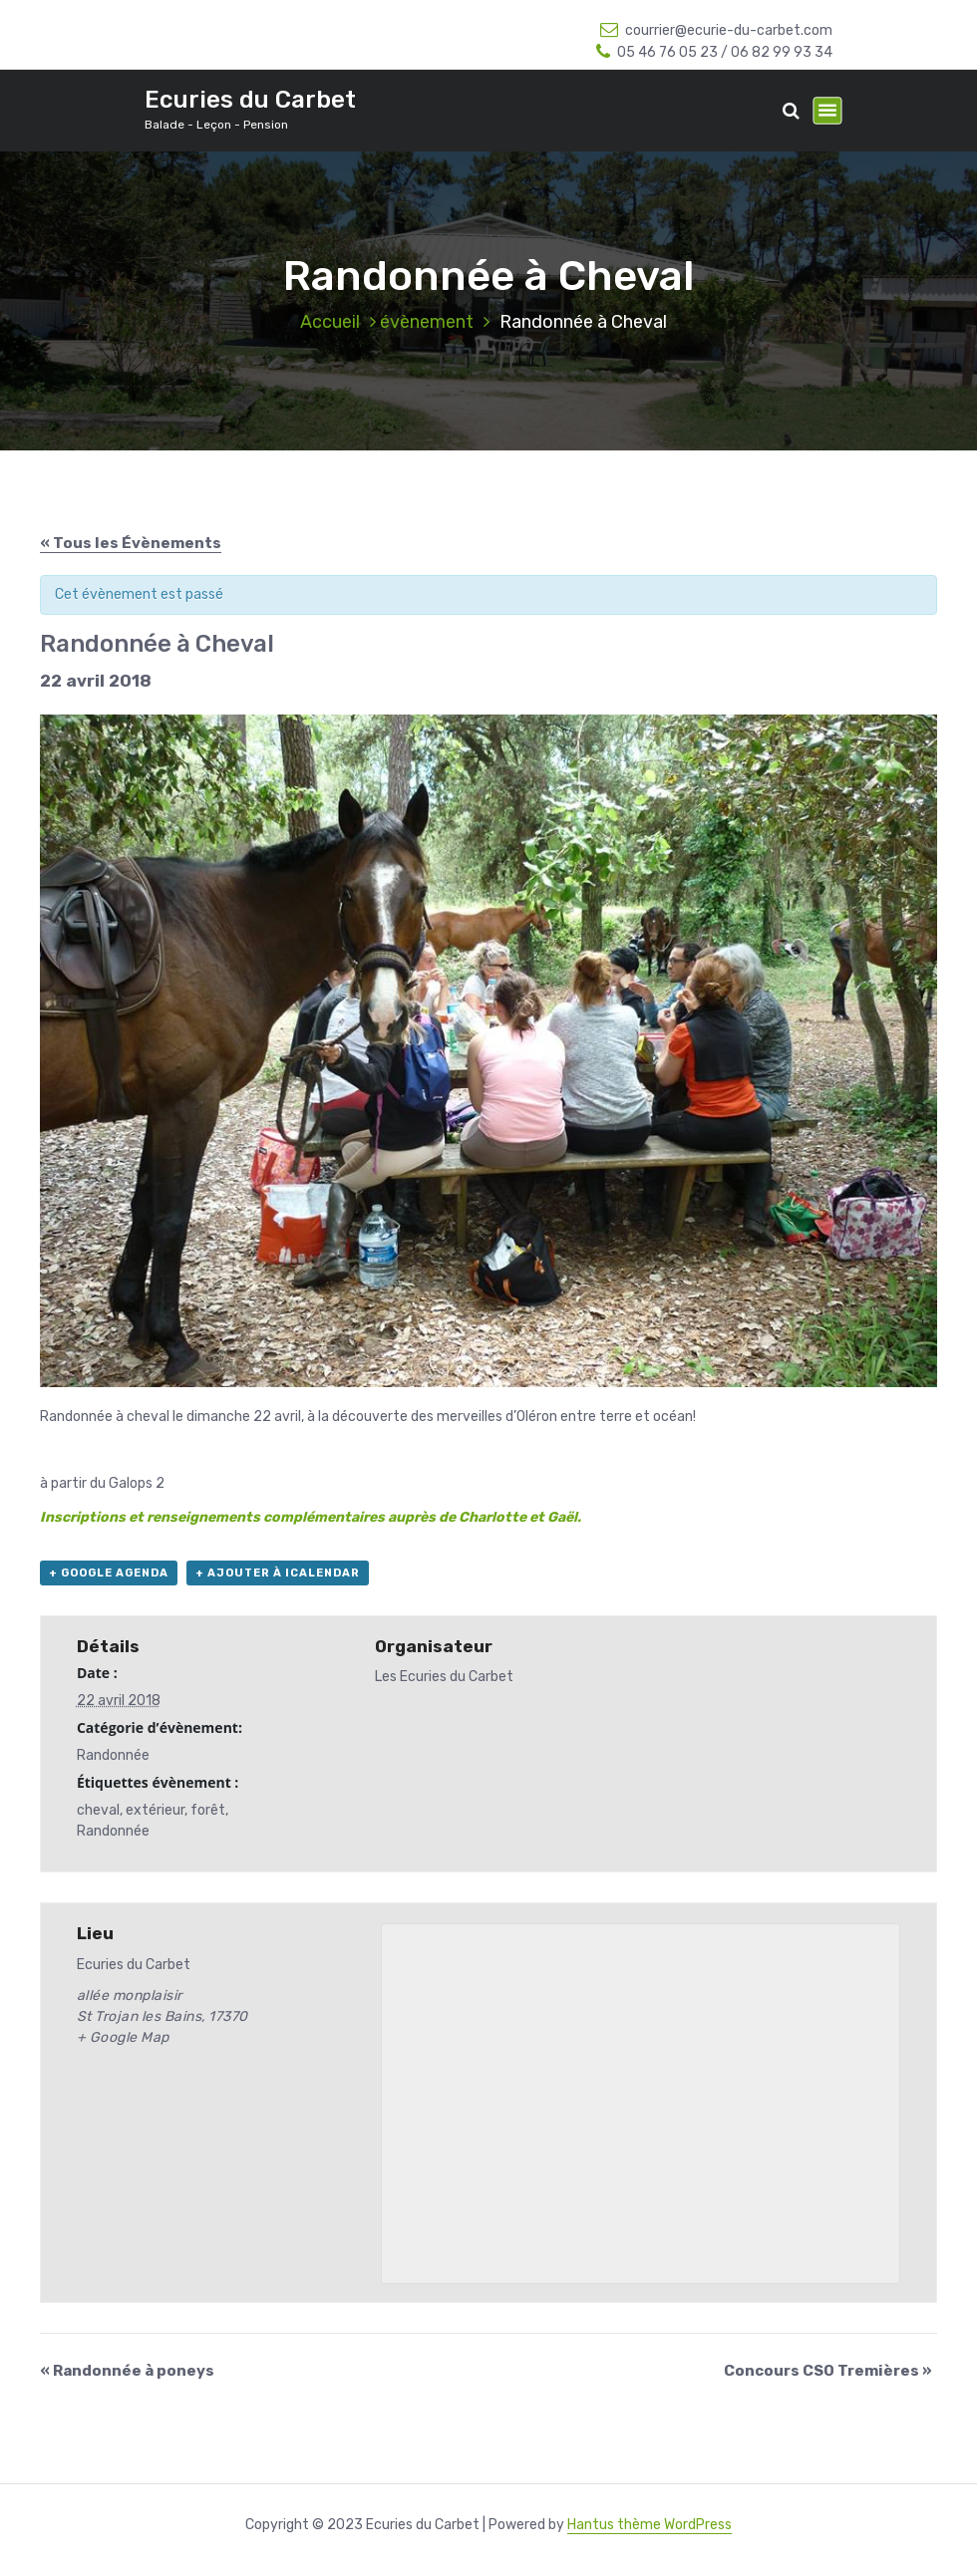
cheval (98, 1810)
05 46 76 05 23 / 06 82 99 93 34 (714, 52)
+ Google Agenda (108, 1573)
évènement (427, 322)
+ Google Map (123, 2037)
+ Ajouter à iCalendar (277, 1573)
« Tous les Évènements (130, 543)
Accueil (330, 322)
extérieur (155, 1810)
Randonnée (113, 1755)
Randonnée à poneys (127, 2371)
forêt (207, 1810)
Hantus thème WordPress (649, 2524)
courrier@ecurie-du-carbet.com (716, 30)
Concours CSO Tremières (828, 2371)
